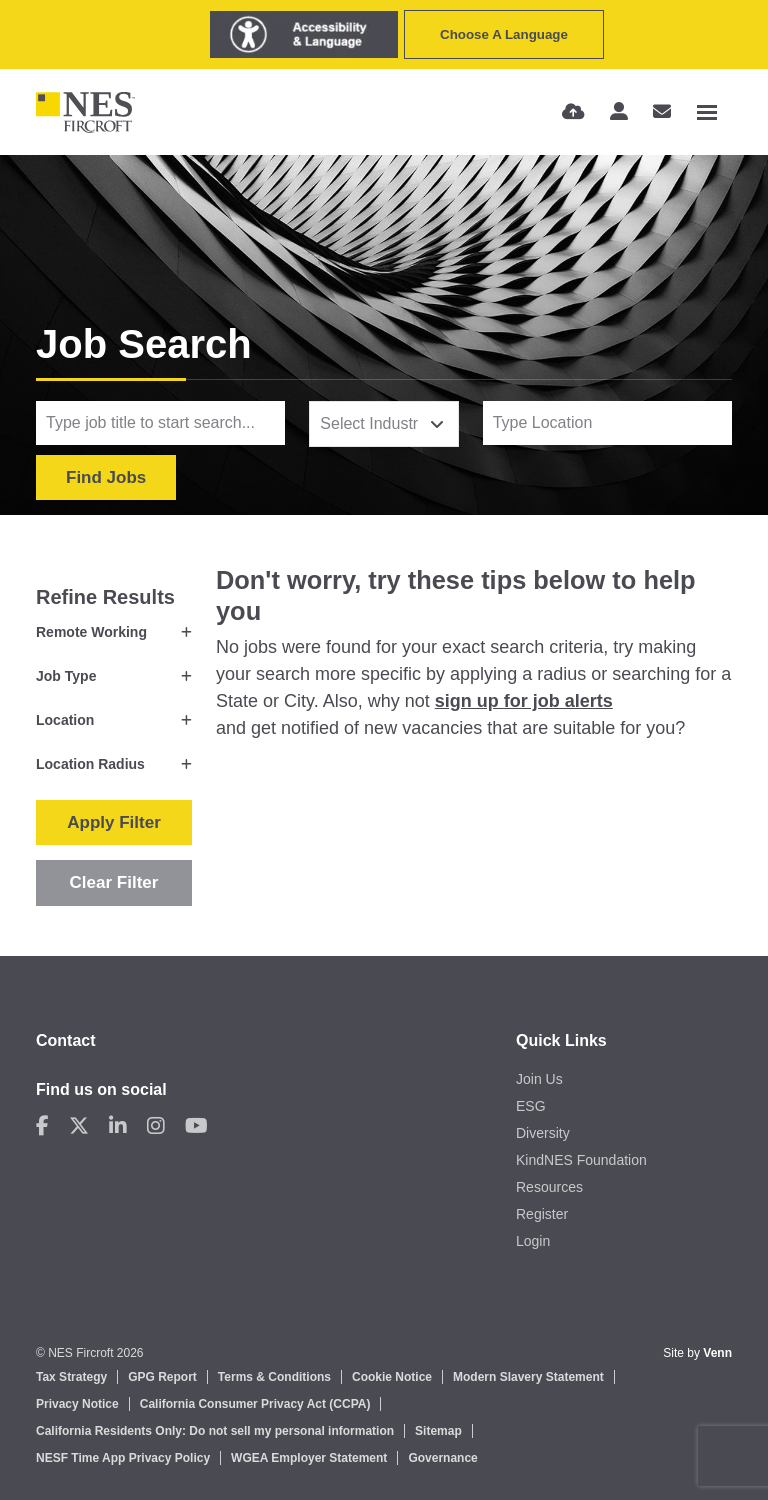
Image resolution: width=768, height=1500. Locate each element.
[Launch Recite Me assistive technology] (304, 34)
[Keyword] (160, 423)
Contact (66, 1040)
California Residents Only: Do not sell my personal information (215, 1431)
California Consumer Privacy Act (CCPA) (255, 1404)
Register (542, 1214)
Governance (442, 1458)
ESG (531, 1106)
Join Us (539, 1079)
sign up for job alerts (524, 701)
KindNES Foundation (581, 1160)
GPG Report (162, 1377)
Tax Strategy (71, 1377)
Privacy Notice (77, 1404)
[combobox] (383, 424)
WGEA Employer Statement (309, 1458)
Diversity (543, 1133)
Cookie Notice (392, 1377)
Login (533, 1241)
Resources (549, 1187)
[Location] (607, 423)
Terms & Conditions (274, 1377)
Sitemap (438, 1431)
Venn (717, 1353)
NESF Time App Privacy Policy (123, 1458)
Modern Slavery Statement (528, 1377)
